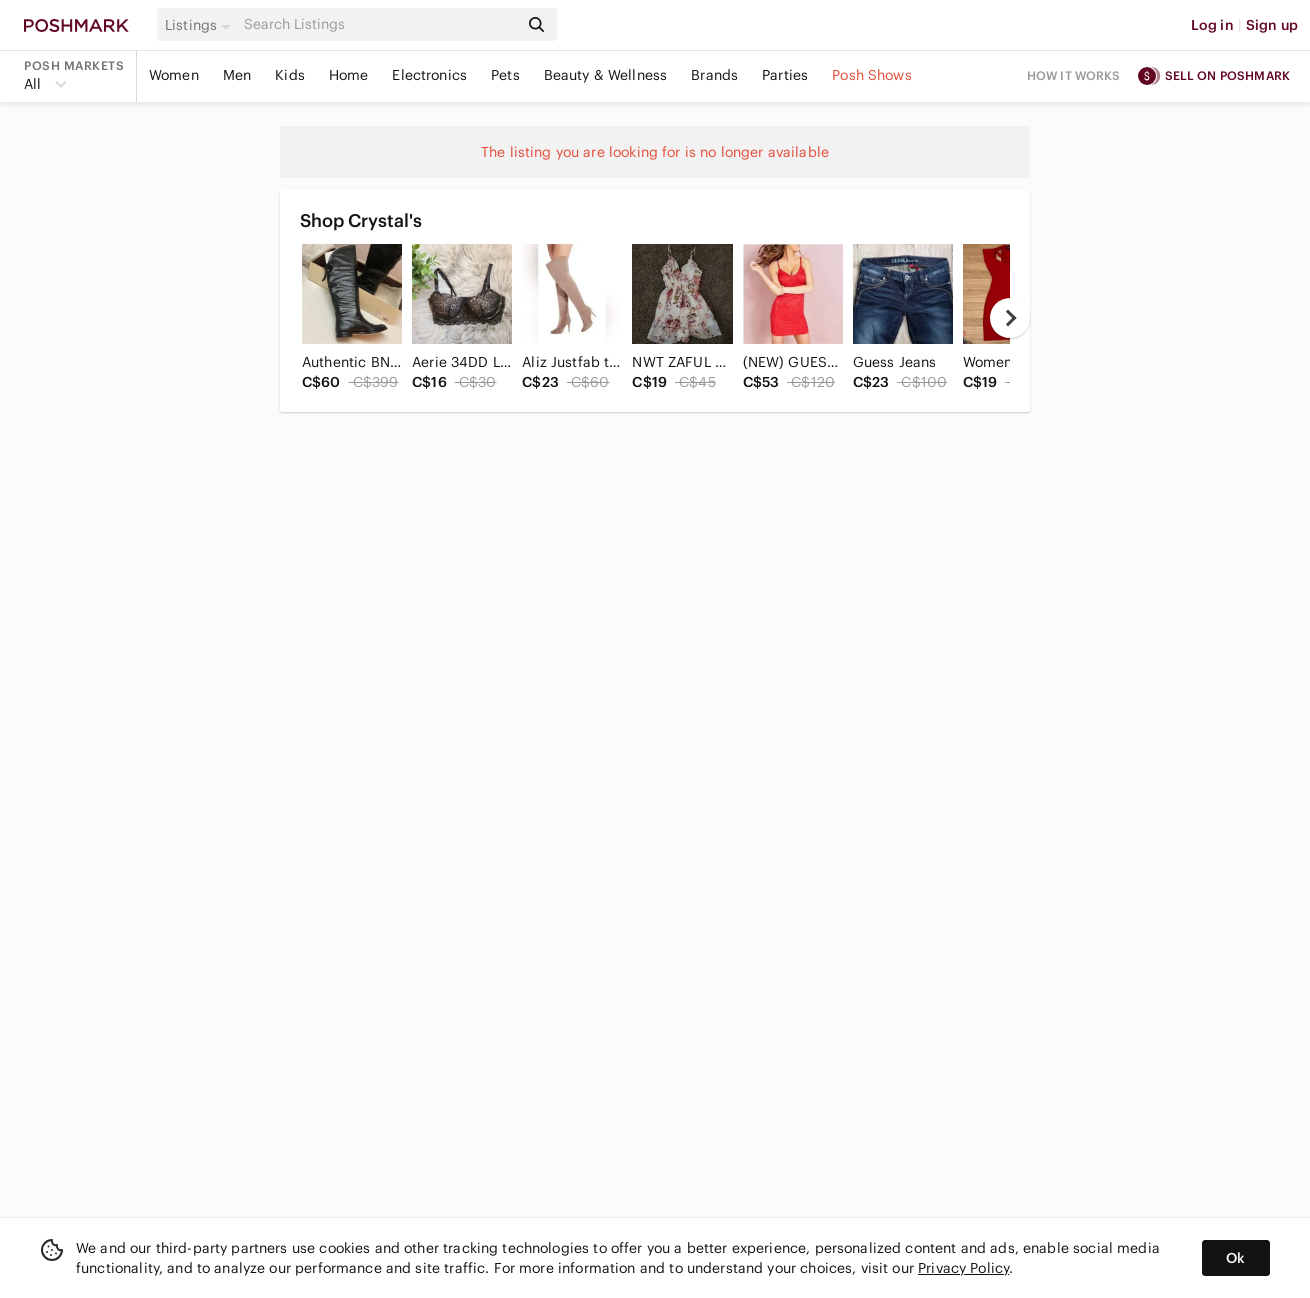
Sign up (1272, 25)
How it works (1074, 75)
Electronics (429, 75)
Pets (505, 75)
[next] (1010, 318)
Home (349, 75)
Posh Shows (872, 75)
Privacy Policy (963, 1268)
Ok (1235, 1258)
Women (174, 75)
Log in (1212, 25)
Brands (714, 75)
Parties (785, 75)
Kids (290, 75)
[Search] (379, 24)
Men (237, 75)
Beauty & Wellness (606, 75)
